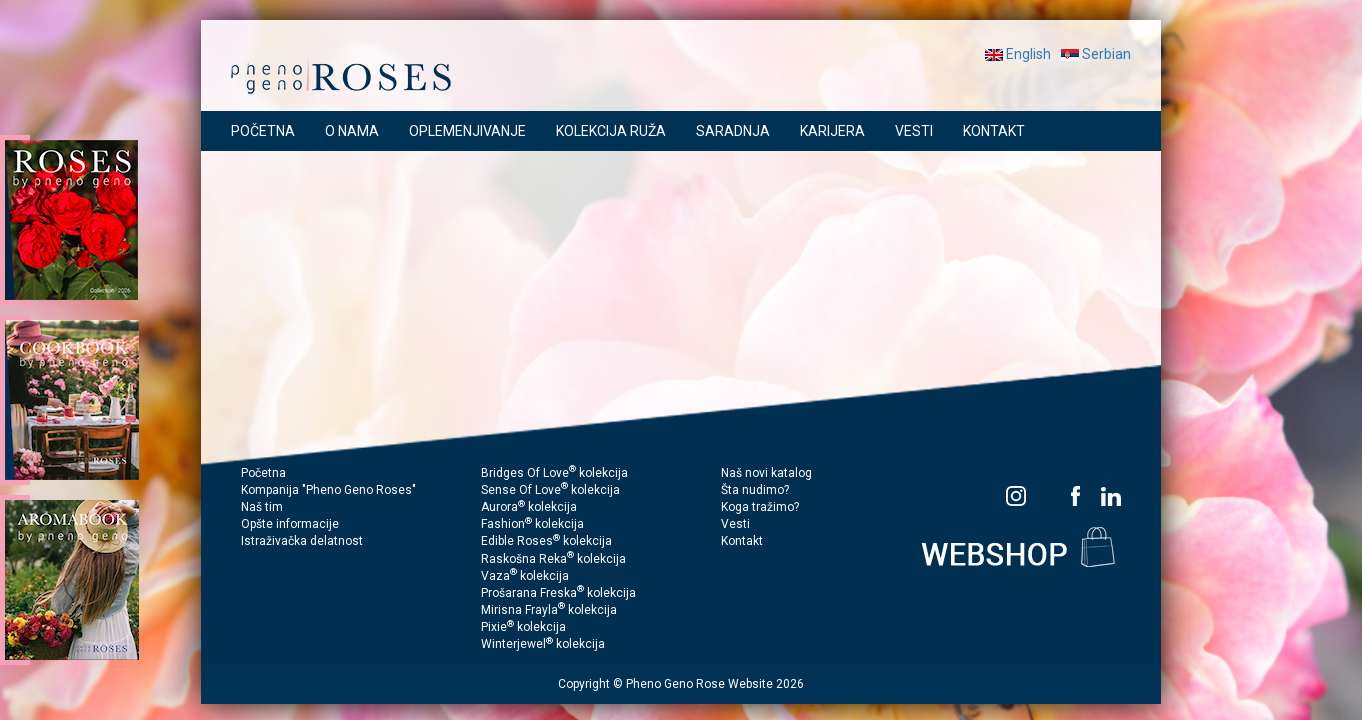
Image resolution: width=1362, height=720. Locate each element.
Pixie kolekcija (523, 627)
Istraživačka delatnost (302, 541)
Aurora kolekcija (529, 507)
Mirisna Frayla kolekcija (549, 610)
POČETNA (263, 131)
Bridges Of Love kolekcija (554, 473)
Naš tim (262, 507)
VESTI (914, 131)
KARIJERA (832, 131)
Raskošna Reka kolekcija (553, 559)
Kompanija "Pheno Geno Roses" (328, 490)
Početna (263, 473)
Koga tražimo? (760, 507)
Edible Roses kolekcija (546, 541)
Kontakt (742, 541)
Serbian (1096, 54)
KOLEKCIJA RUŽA (611, 131)
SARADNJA (733, 131)
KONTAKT (994, 131)
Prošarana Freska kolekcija (558, 593)
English (1018, 54)
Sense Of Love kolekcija (550, 490)
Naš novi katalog (766, 473)
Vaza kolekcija (525, 576)
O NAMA (352, 131)
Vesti (735, 524)
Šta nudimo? (755, 490)
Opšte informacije (290, 524)
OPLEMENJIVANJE (467, 131)
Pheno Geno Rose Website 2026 (715, 684)
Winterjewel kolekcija (543, 644)
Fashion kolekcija (532, 524)
